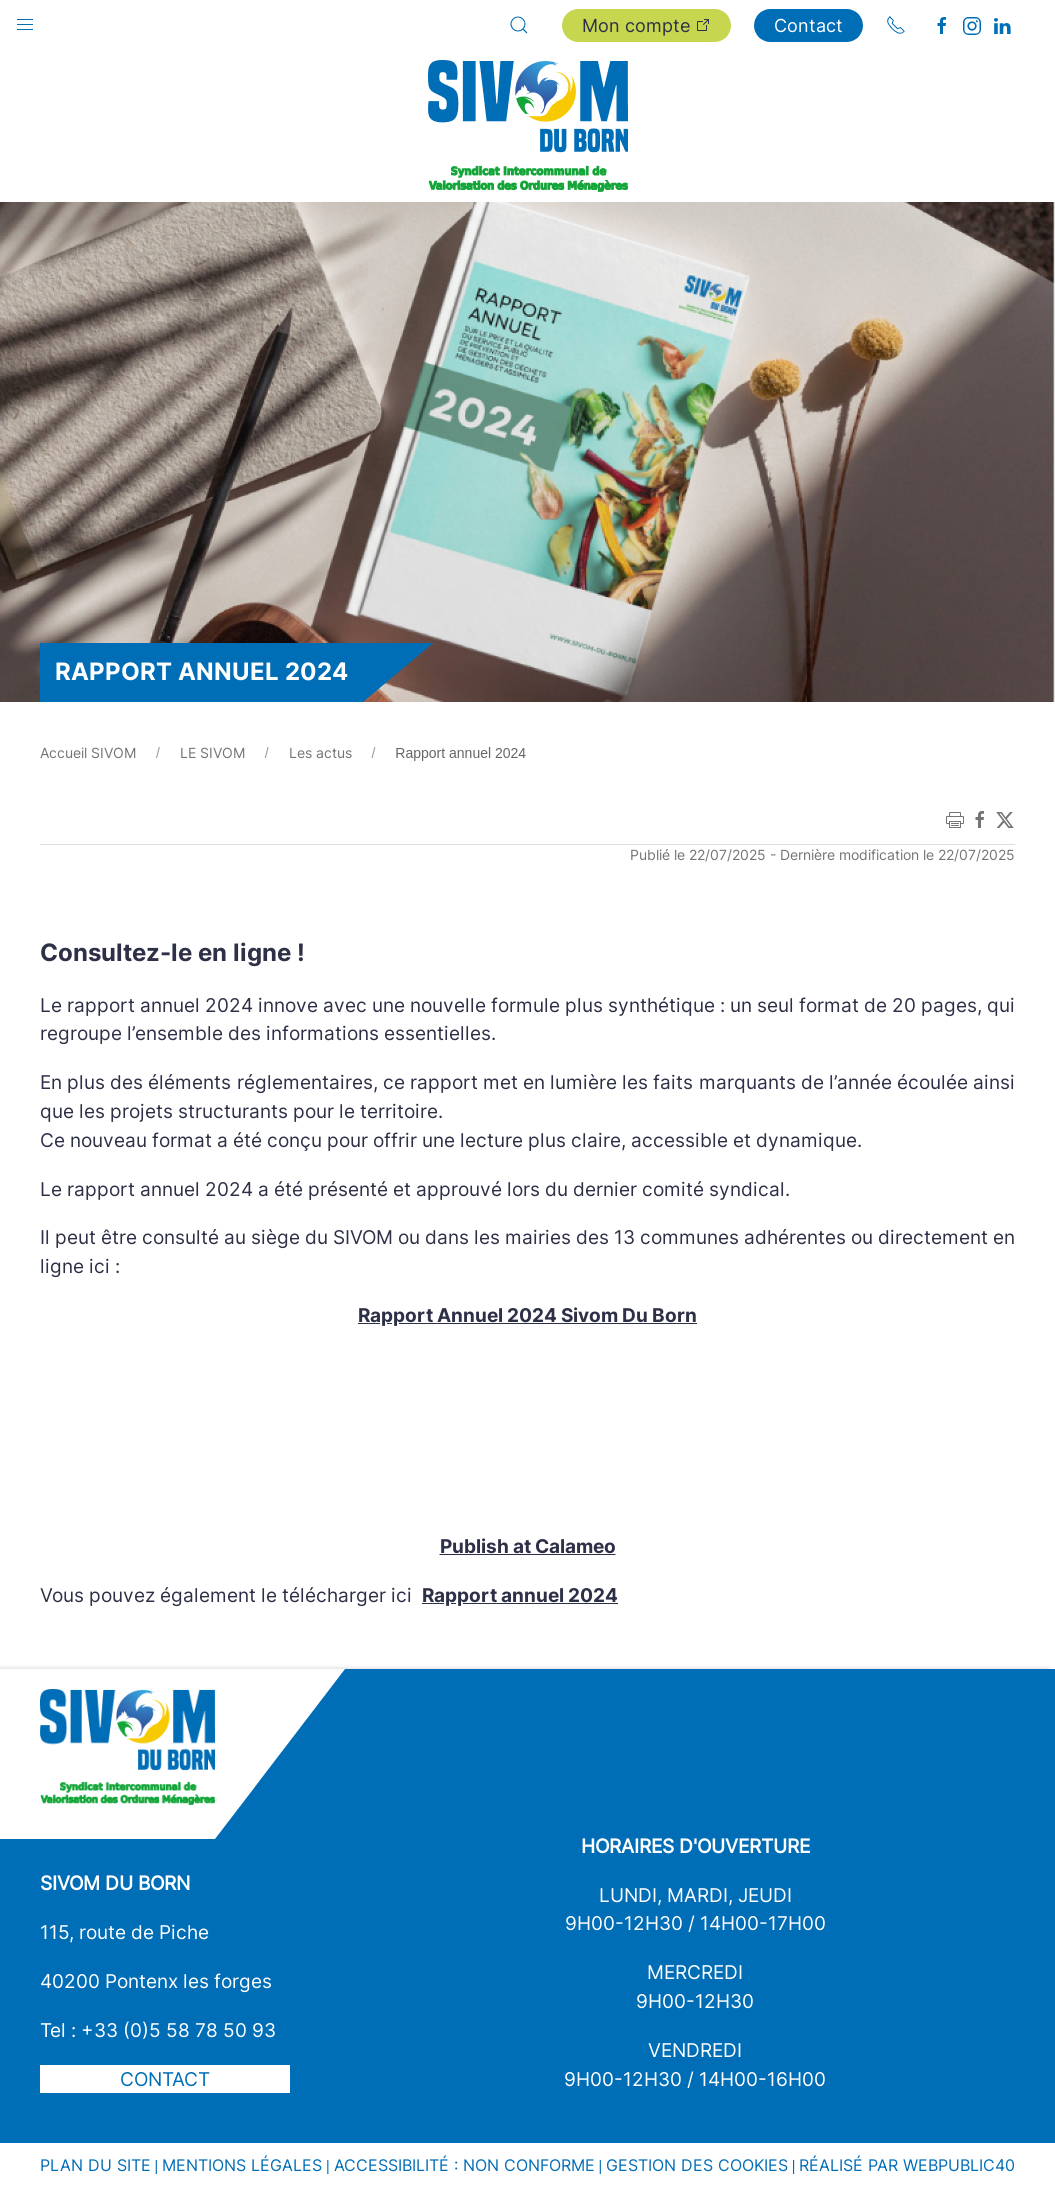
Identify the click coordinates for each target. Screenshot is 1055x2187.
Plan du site (95, 2165)
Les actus (320, 752)
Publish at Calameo (528, 1546)
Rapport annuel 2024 (520, 1595)
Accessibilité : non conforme (464, 2165)
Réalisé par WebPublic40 (907, 2165)
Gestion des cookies (697, 2165)
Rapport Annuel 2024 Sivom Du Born (527, 1315)
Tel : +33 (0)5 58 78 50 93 (158, 2030)
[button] (25, 20)
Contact (808, 25)
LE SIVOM (212, 752)
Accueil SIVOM (88, 752)
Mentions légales (242, 2165)
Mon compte (646, 25)
